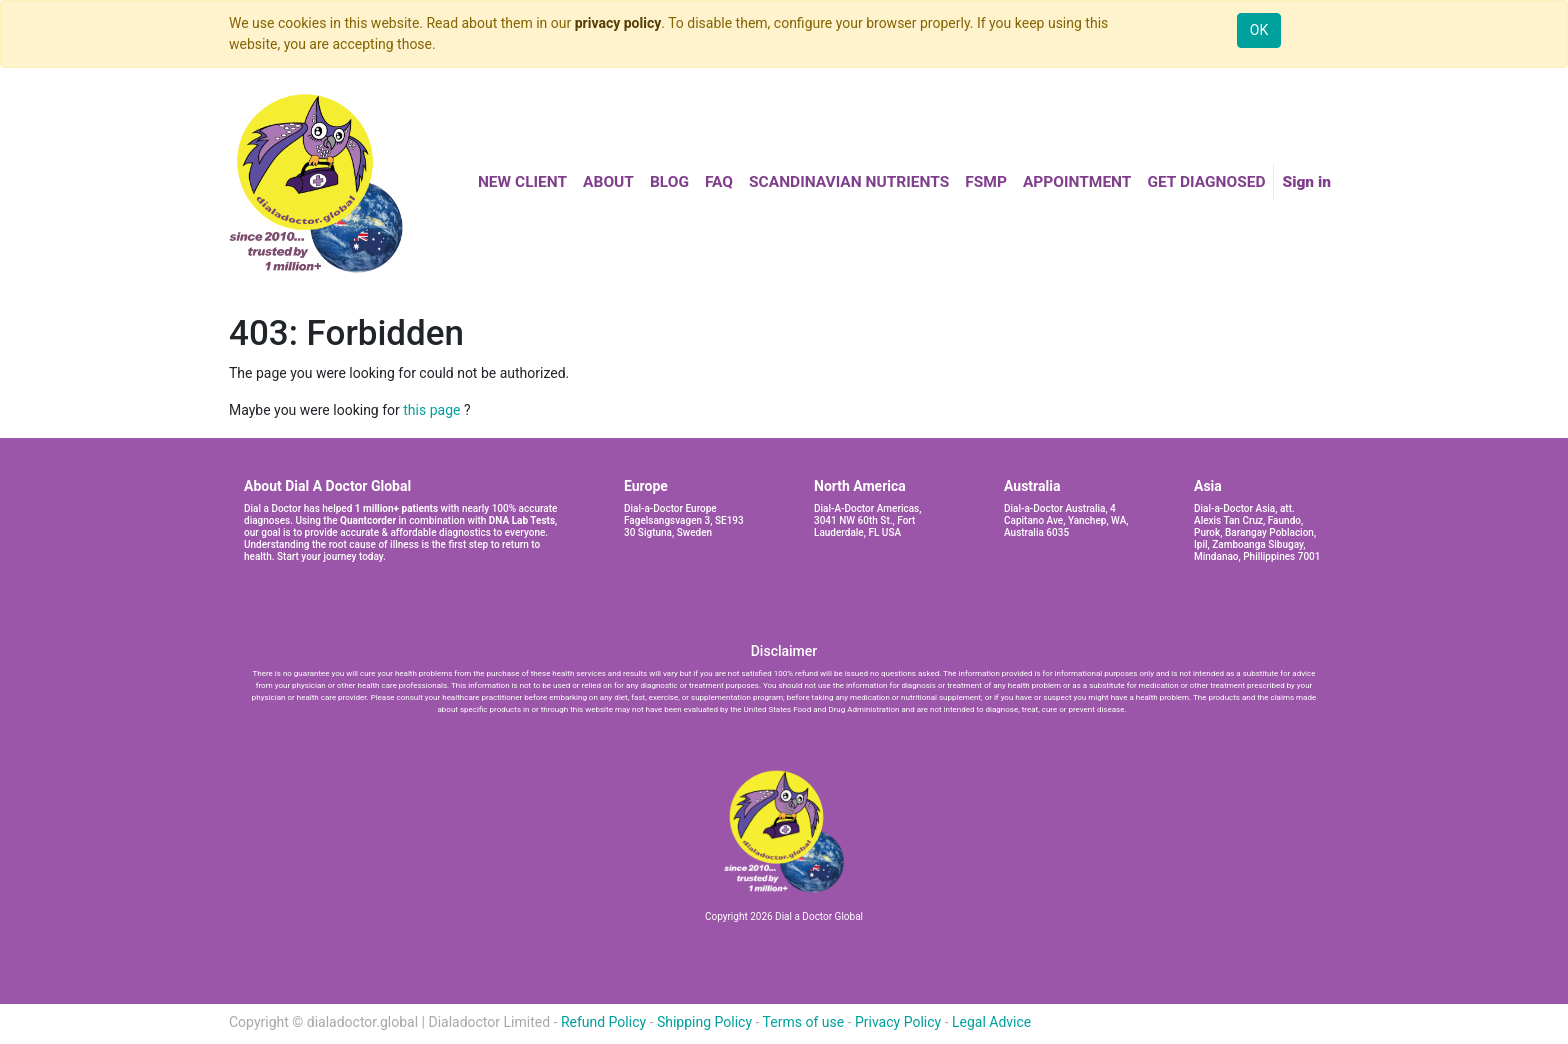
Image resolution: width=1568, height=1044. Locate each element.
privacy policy (618, 23)
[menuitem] (522, 182)
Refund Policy (603, 1022)
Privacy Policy (898, 1022)
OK (1259, 30)
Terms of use (804, 1022)
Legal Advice (991, 1022)
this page (431, 410)
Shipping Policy (704, 1022)
